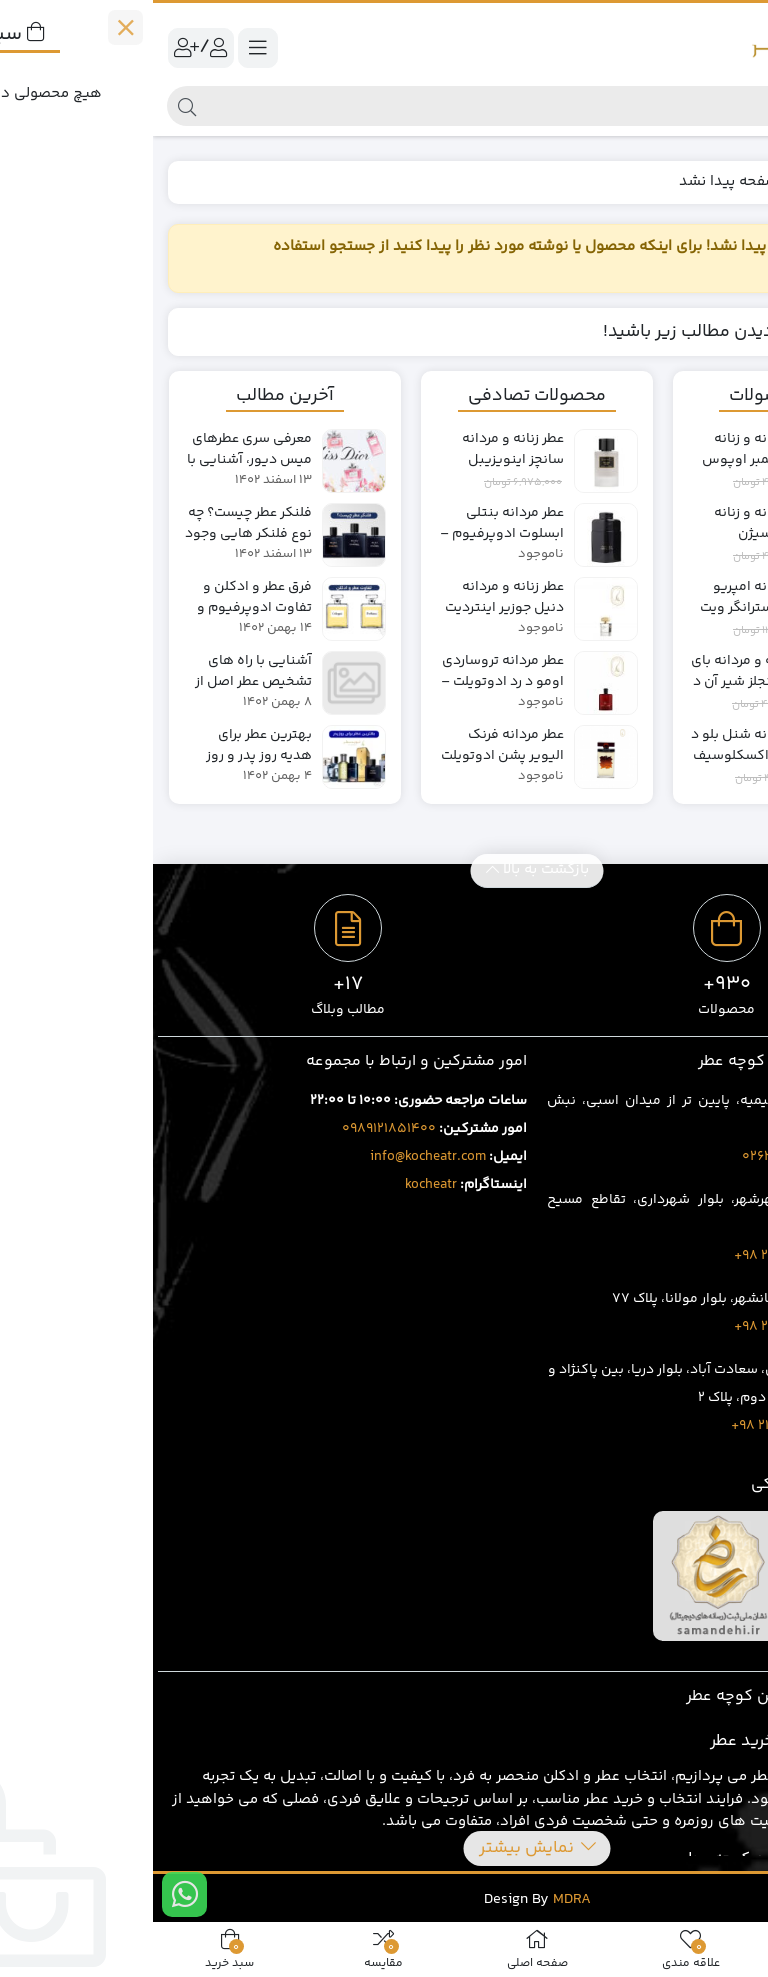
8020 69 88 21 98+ (633, 1426)
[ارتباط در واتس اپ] (31, 1894)
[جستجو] (401, 106)
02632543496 (634, 1157)
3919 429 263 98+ (635, 1327)
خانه (730, 181)
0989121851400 (236, 1129)
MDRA (419, 1899)
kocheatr (278, 1185)
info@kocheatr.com (275, 1157)
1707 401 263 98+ (635, 1256)
